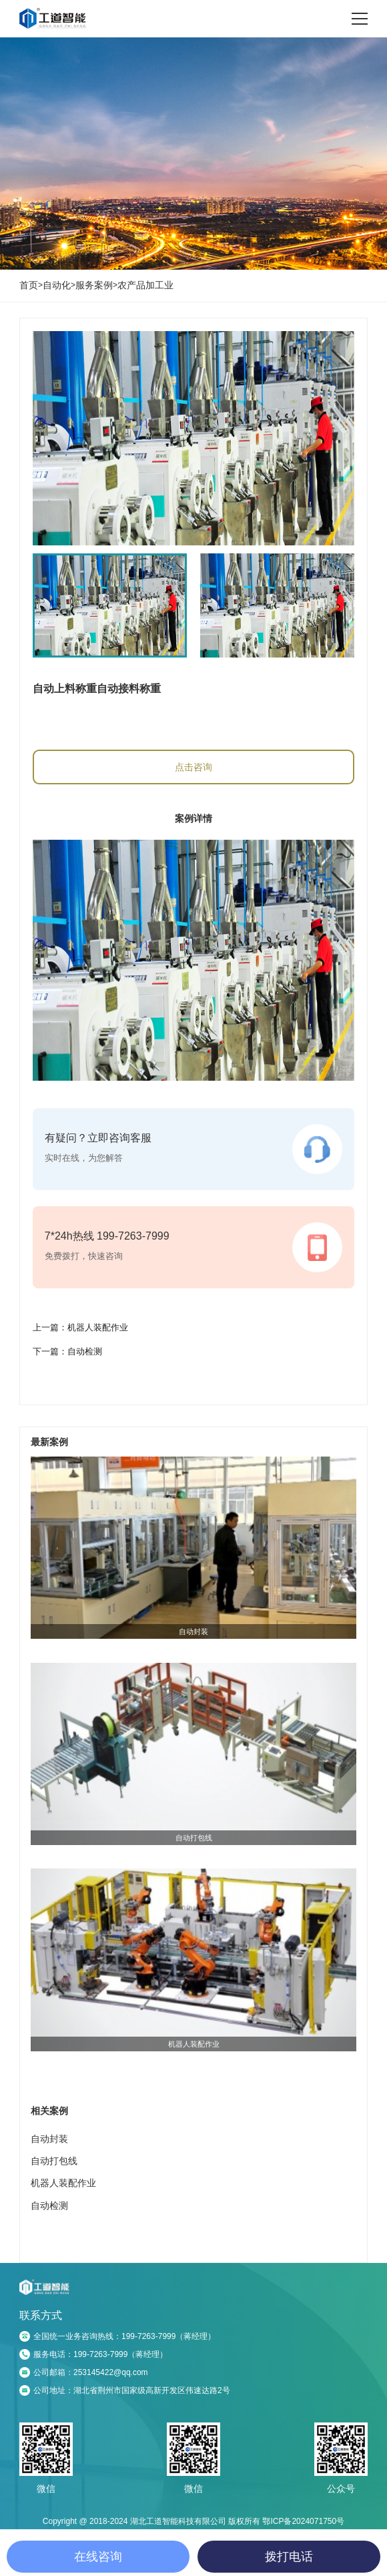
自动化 (57, 285)
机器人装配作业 (63, 2182)
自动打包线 (54, 2160)
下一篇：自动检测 (67, 1351)
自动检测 (49, 2205)
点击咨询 (193, 767)
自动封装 (49, 2138)
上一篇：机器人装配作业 (80, 1327)
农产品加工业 (145, 285)
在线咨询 (98, 2556)
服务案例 (94, 285)
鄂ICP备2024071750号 (303, 2521)
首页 (28, 285)
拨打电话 (289, 2556)
